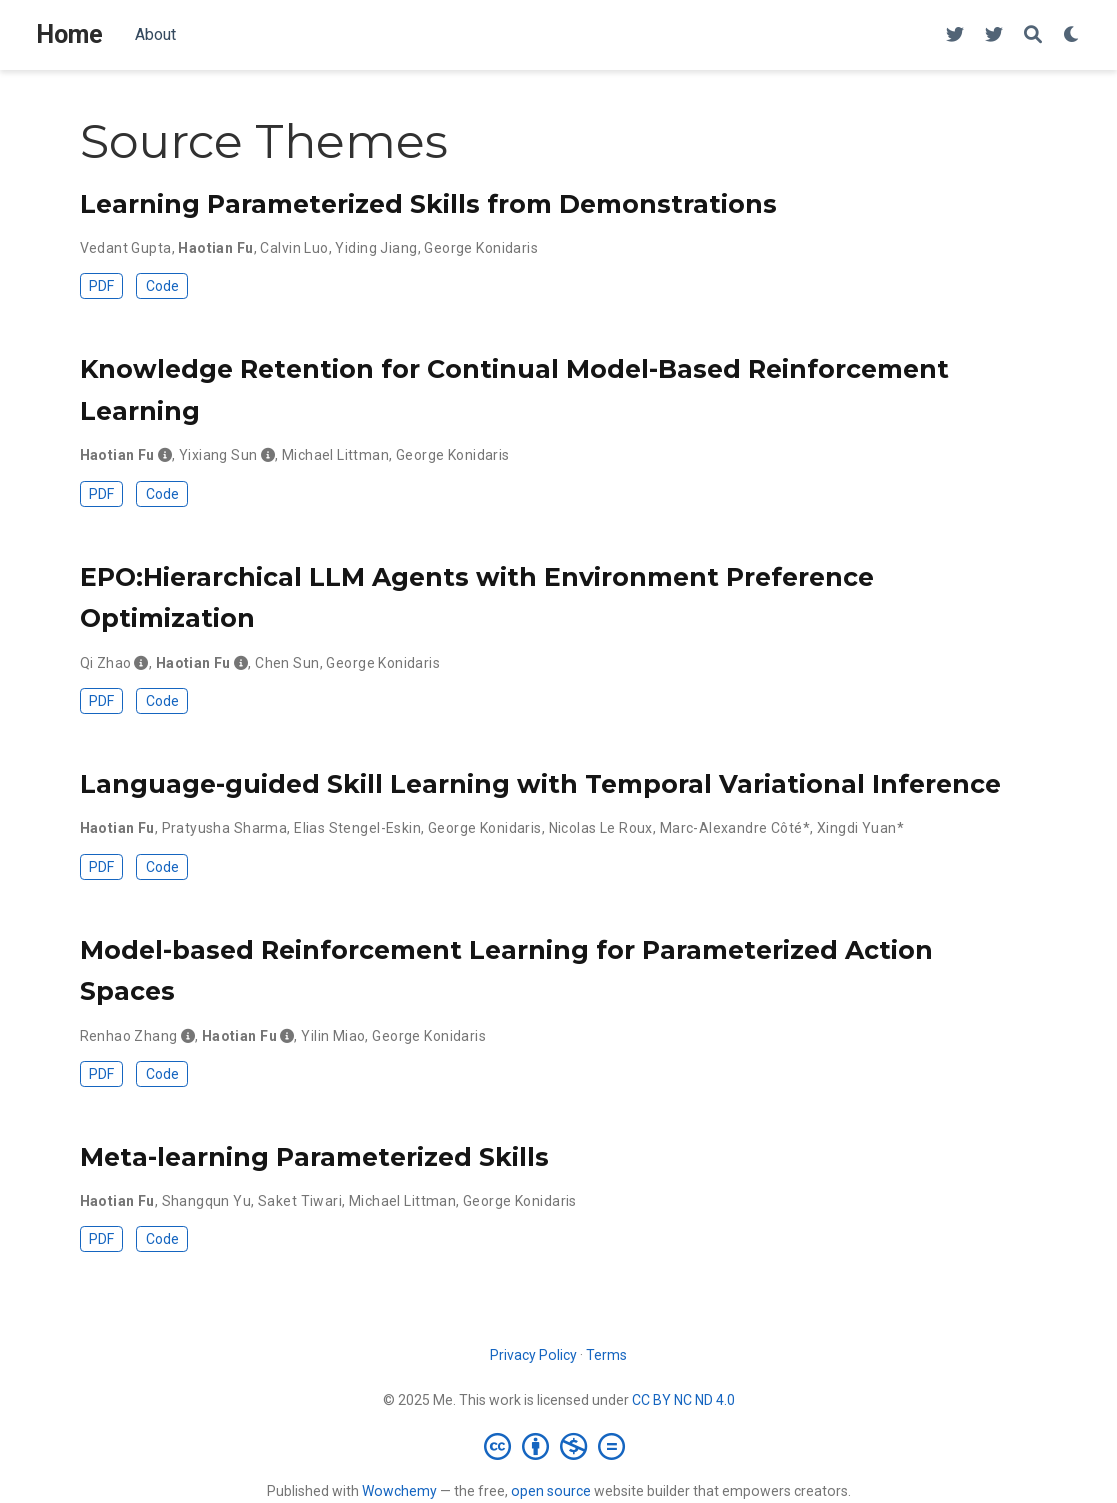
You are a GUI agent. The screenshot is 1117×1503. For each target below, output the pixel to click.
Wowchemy (399, 1491)
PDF (101, 286)
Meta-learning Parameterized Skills (314, 1157)
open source (551, 1491)
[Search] (1033, 35)
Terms (606, 1355)
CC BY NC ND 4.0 (683, 1400)
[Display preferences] (1072, 35)
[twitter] (955, 35)
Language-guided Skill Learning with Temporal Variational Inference (540, 784)
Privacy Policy (533, 1355)
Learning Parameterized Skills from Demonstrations (428, 204)
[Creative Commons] (558, 1446)
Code (162, 286)
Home (69, 34)
